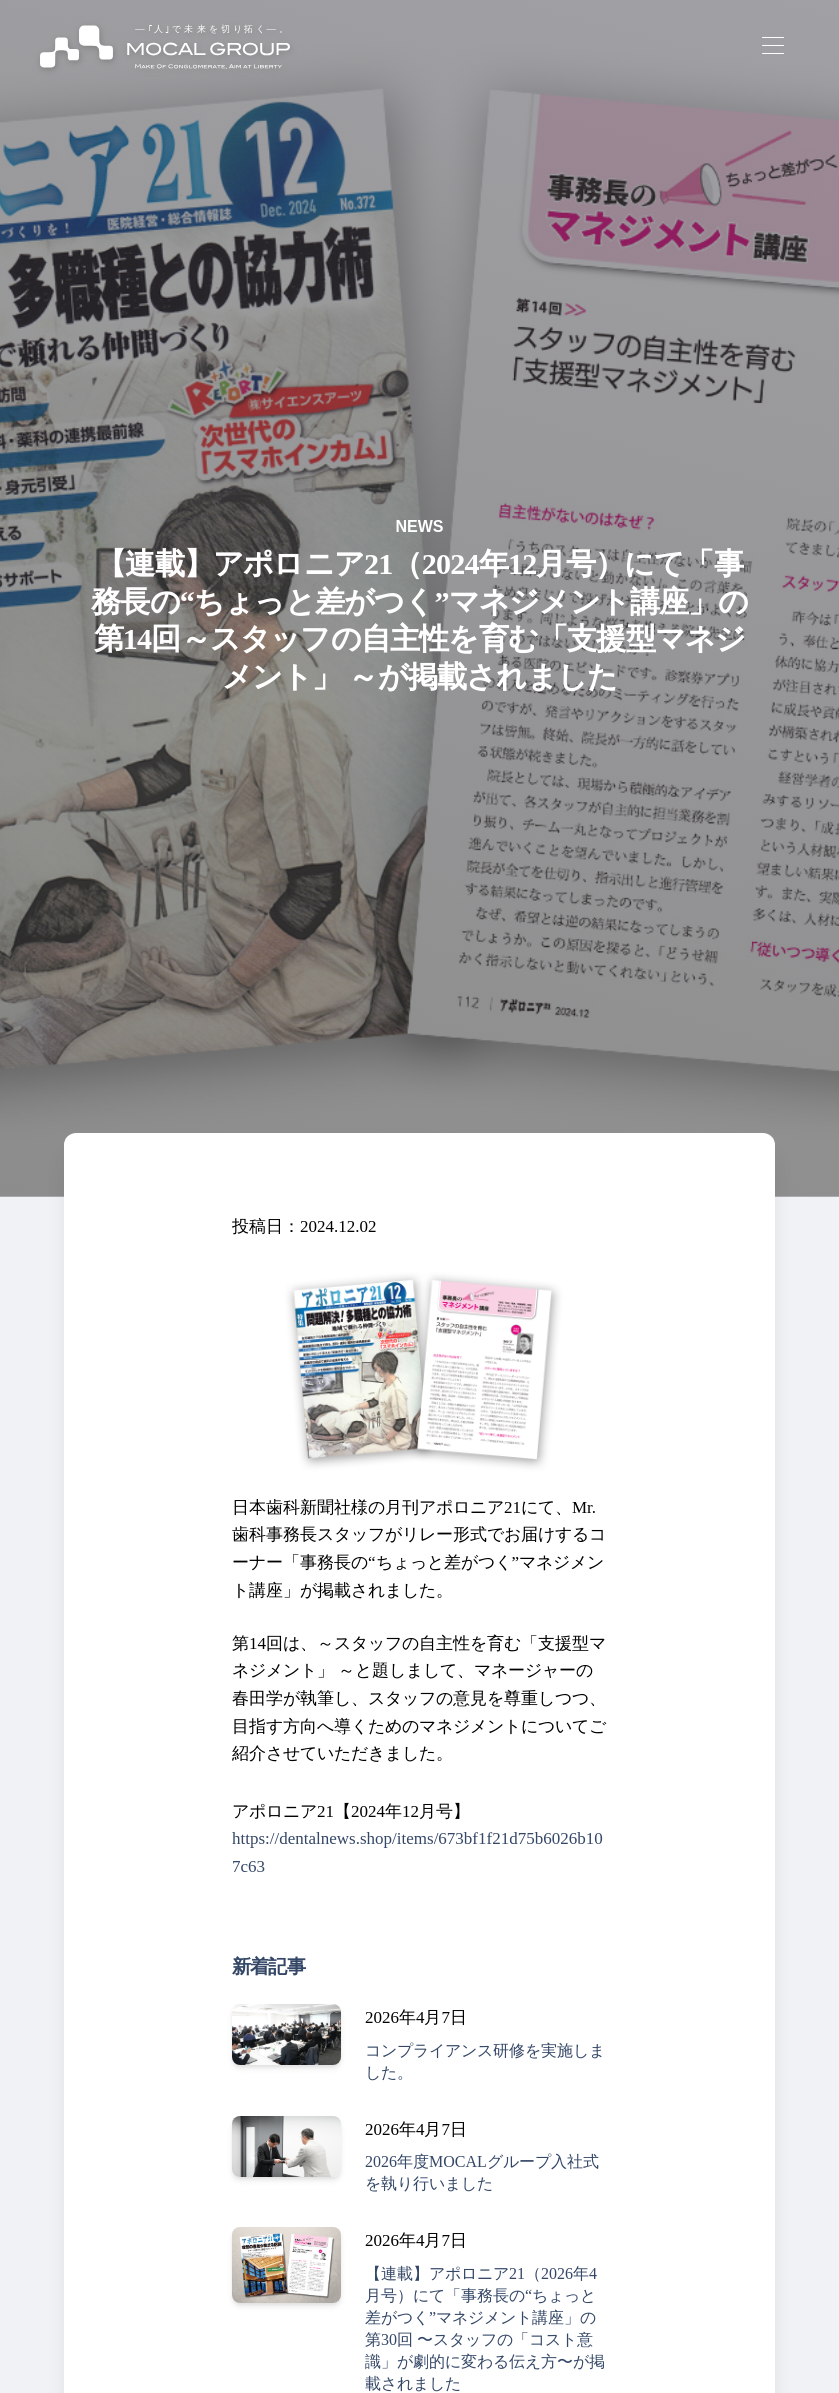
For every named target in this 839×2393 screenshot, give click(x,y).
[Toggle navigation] (772, 46)
